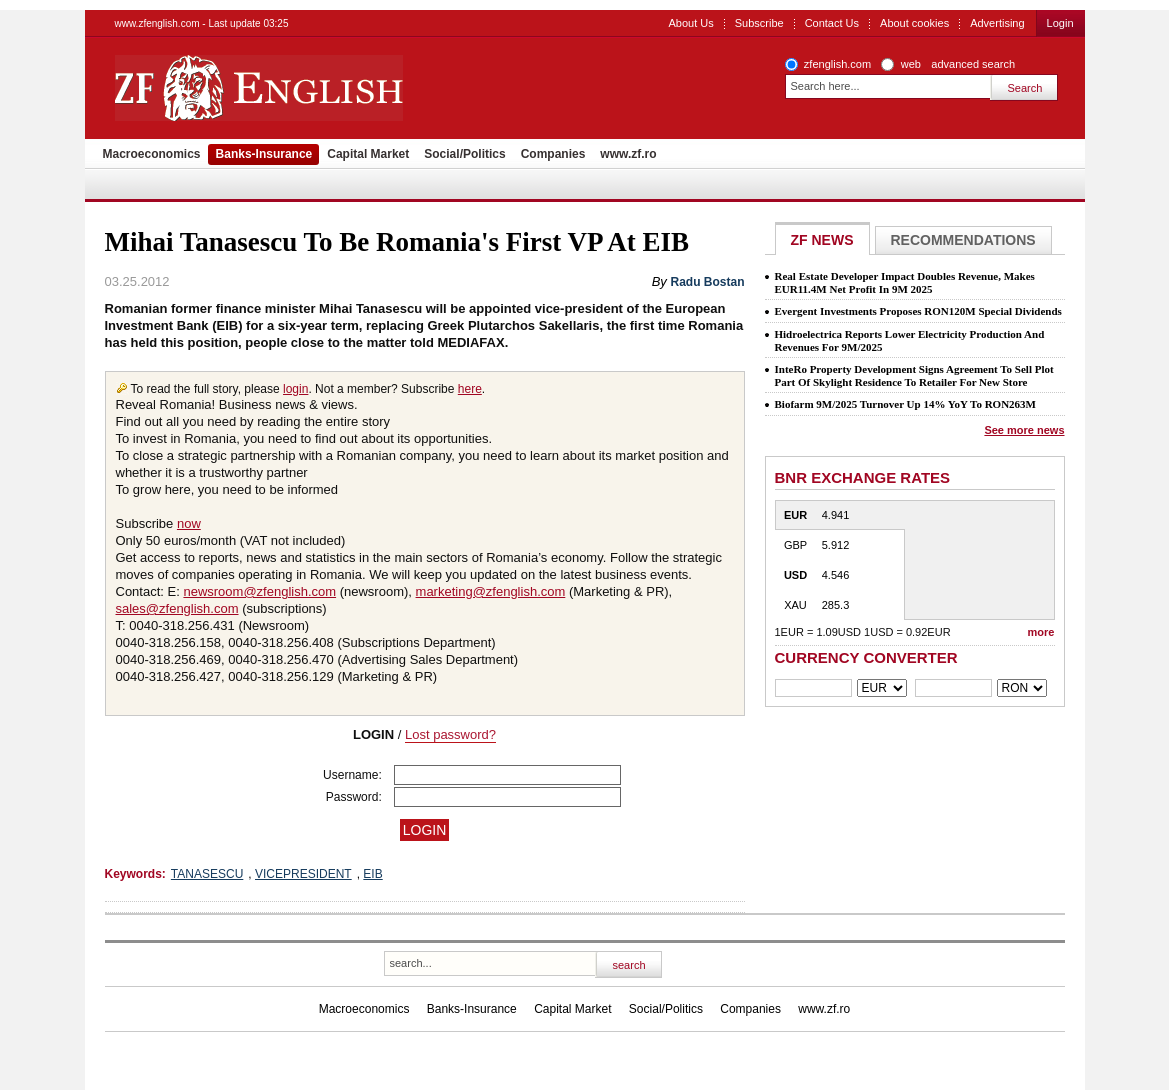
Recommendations (963, 240)
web (911, 64)
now (189, 523)
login (295, 389)
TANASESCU (207, 874)
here (470, 389)
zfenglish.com (837, 64)
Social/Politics (464, 154)
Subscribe (759, 23)
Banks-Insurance (264, 154)
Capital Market (368, 154)
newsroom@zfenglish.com (259, 591)
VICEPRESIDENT (303, 874)
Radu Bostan (707, 282)
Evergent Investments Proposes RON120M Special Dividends (918, 311)
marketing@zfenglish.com (491, 591)
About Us (690, 23)
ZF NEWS (822, 240)
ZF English (330, 88)
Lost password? (450, 734)
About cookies (914, 23)
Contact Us (832, 23)
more (1041, 632)
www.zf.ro (628, 154)
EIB (372, 874)
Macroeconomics (152, 154)
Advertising (997, 23)
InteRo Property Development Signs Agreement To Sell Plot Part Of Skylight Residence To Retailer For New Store (914, 375)
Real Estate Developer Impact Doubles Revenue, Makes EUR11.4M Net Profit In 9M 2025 (905, 282)
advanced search (973, 64)
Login (1060, 23)
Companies (553, 154)
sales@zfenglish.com (177, 608)
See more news (1024, 430)
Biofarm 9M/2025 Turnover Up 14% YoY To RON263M (905, 404)
